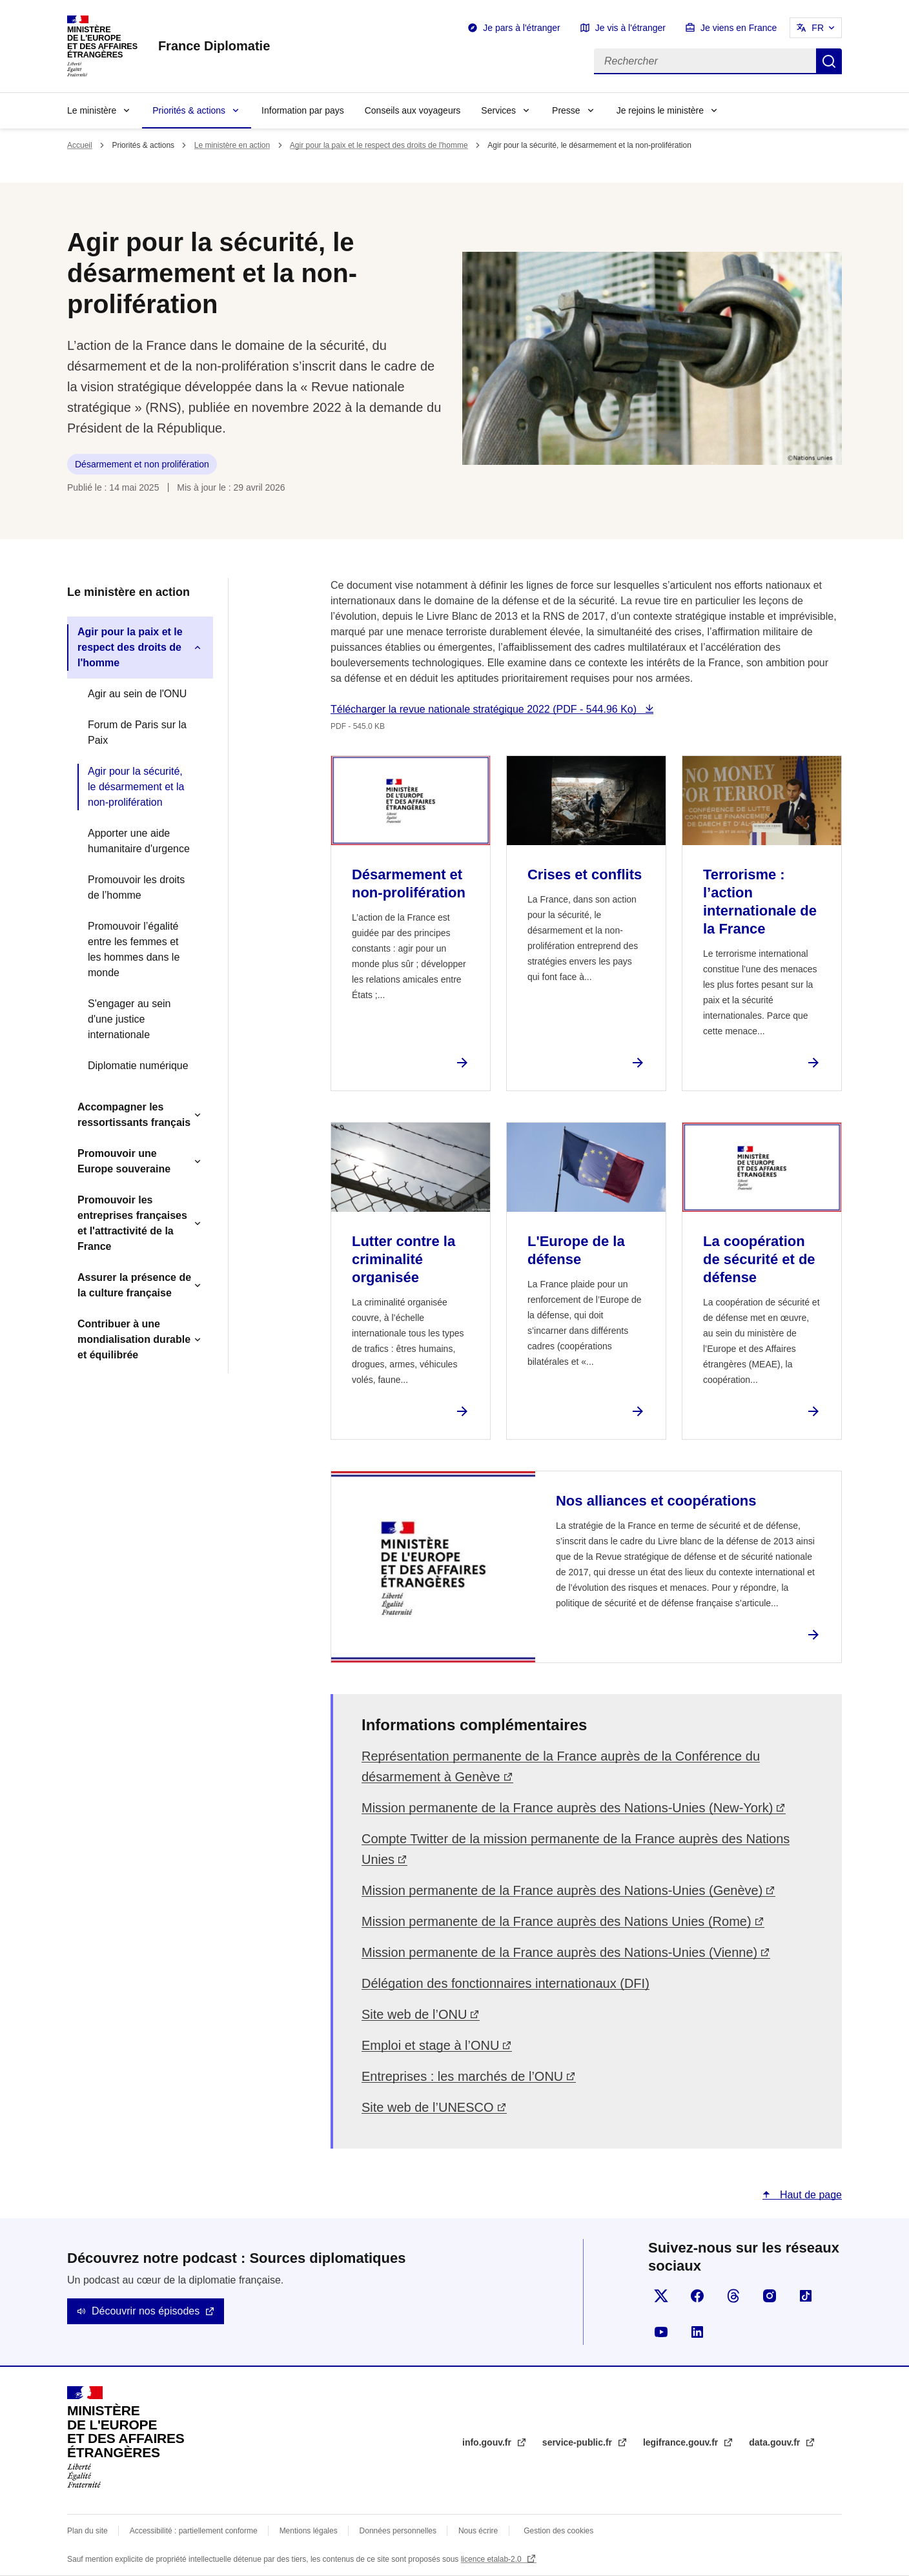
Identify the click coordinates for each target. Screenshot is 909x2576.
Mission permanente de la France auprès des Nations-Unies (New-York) (567, 1808)
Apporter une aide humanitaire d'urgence (139, 841)
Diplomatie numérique (138, 1065)
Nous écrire (478, 2530)
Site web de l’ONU (414, 2014)
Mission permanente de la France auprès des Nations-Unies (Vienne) (559, 1952)
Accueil (79, 145)
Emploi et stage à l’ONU (430, 2045)
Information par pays (302, 110)
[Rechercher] (705, 61)
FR (818, 28)
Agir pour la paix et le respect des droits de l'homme (379, 145)
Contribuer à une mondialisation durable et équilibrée (133, 1339)
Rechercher (829, 61)
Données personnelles (398, 2530)
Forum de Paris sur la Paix (137, 732)
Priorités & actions (188, 110)
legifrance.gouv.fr (681, 2442)
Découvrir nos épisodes (145, 2310)
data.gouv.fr (775, 2442)
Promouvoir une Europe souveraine (123, 1161)
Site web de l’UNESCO (428, 2107)
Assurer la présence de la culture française (134, 1285)
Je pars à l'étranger (521, 28)
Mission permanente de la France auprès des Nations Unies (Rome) (556, 1921)
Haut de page (809, 2194)
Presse (566, 110)
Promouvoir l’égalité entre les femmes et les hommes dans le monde (133, 949)
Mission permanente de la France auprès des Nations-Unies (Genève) (562, 1890)
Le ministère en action (232, 145)
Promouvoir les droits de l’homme (136, 887)
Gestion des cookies (558, 2530)
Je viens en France (738, 28)
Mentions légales (309, 2530)
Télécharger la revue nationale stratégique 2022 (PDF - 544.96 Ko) (485, 709)
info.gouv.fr (488, 2442)
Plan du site (87, 2530)
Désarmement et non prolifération (142, 464)
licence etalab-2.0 (492, 2559)
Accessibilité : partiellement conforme (194, 2530)
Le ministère (91, 110)
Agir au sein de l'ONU (137, 693)
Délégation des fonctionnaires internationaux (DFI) (505, 1983)
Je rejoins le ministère (660, 110)
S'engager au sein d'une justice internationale (129, 1019)
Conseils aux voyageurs (413, 110)
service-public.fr (578, 2442)
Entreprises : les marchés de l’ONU (462, 2076)
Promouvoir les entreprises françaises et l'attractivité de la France (132, 1223)
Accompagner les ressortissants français (133, 1114)
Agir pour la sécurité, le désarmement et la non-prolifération (136, 787)
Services (498, 110)
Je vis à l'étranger (630, 28)
